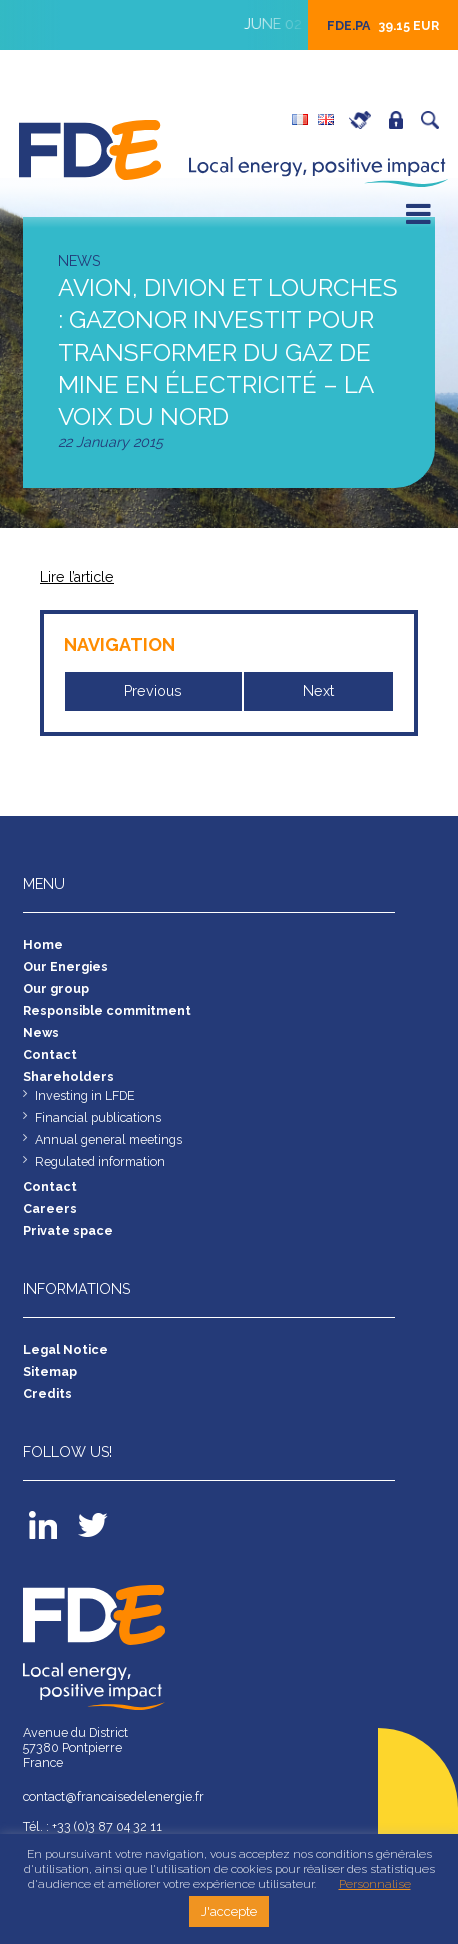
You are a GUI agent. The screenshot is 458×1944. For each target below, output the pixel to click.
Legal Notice (65, 1349)
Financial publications (98, 1117)
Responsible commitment (107, 1010)
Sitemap (50, 1371)
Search (435, 120)
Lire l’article (77, 577)
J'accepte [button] (229, 1911)
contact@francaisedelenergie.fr (113, 1796)
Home (43, 944)
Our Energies (65, 966)
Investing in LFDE (85, 1095)
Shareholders (68, 1076)
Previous (153, 691)
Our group (56, 988)
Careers (365, 120)
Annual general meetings (108, 1139)
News (41, 1032)
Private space (401, 120)
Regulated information (100, 1161)
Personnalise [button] (375, 1884)
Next (318, 691)
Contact (50, 1054)
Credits (47, 1393)
